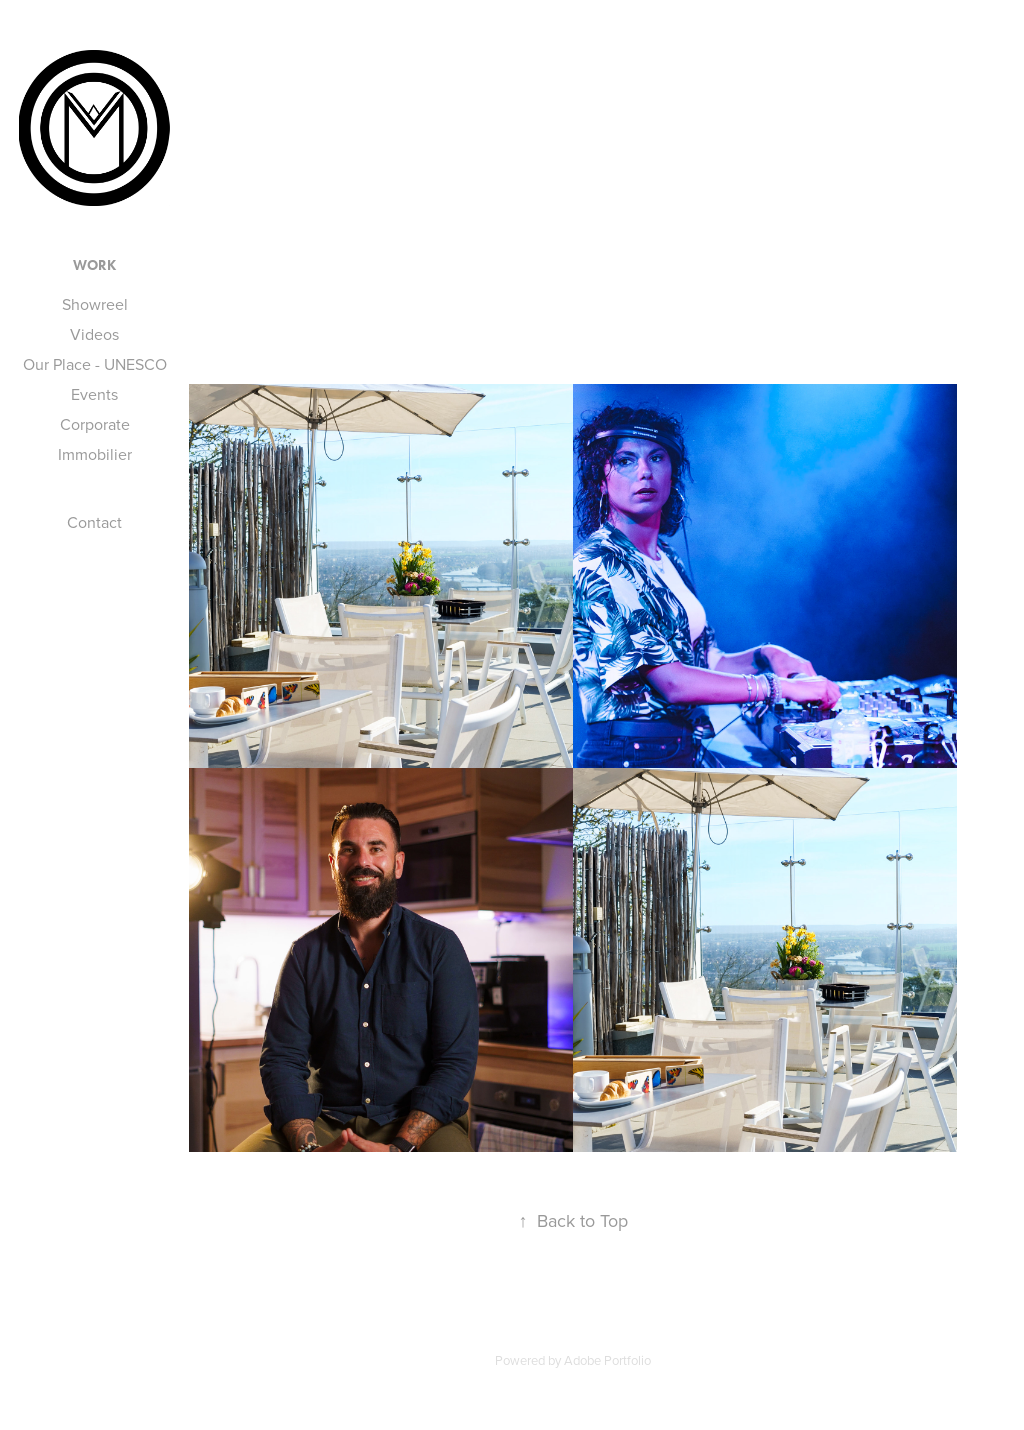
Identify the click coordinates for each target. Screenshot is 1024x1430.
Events (94, 394)
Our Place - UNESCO (95, 364)
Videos (94, 334)
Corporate (95, 424)
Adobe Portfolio (607, 1360)
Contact (94, 522)
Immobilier (95, 454)
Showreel (95, 304)
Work (94, 265)
